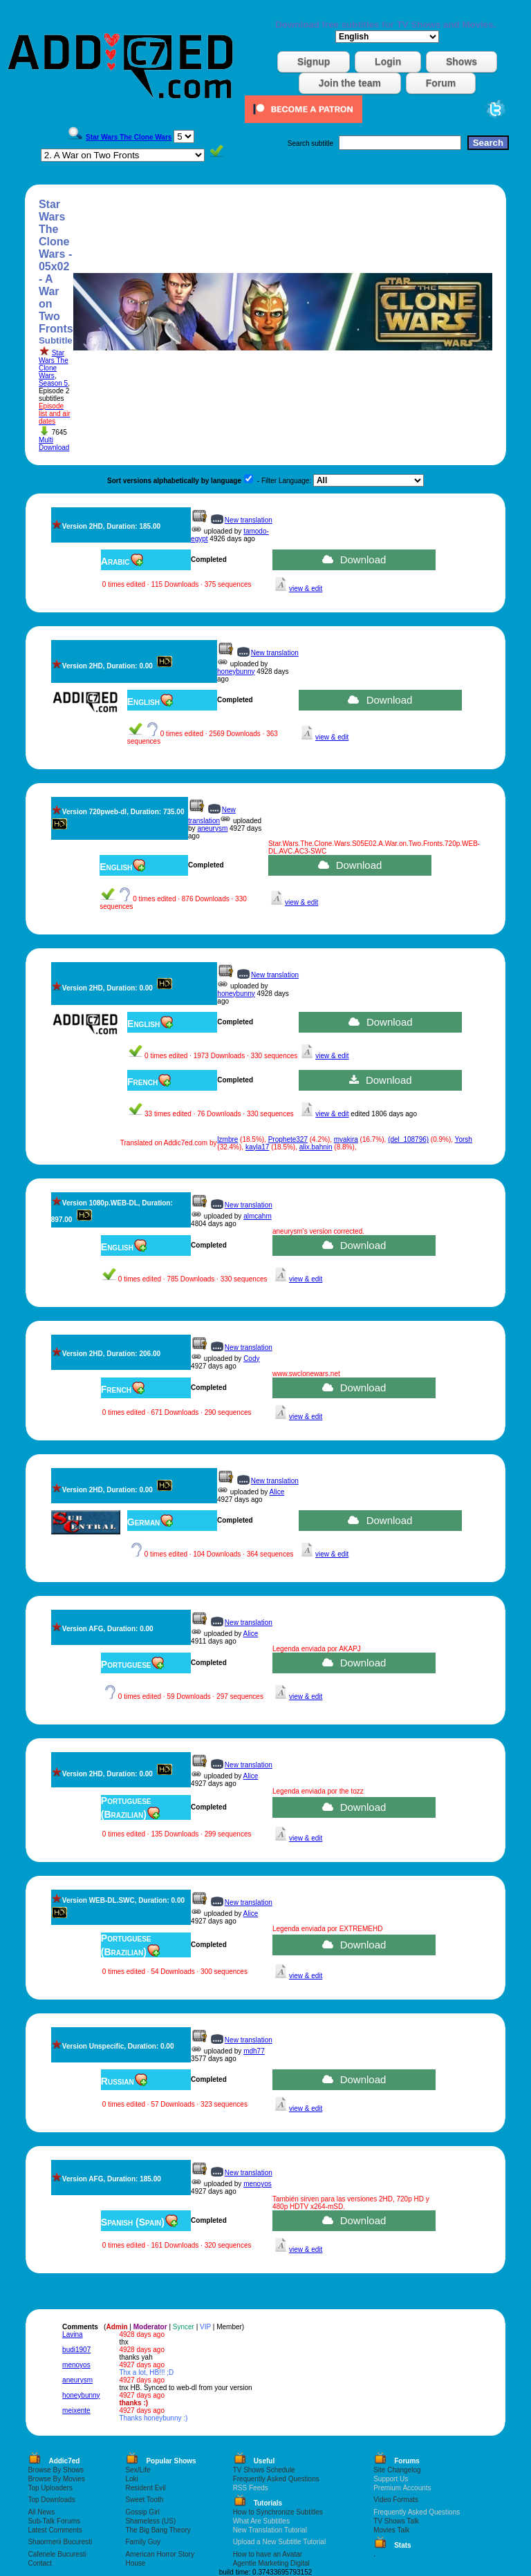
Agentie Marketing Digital (271, 2563)
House (135, 2563)
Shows (461, 61)
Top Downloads (51, 2499)
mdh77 (254, 2051)
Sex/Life (137, 2470)
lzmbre (227, 1139)
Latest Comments (55, 2530)
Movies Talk (391, 2530)
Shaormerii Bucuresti (60, 2542)
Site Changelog (396, 2470)
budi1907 (76, 2349)
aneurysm (212, 828)
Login (388, 61)
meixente (76, 2410)
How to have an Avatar (267, 2554)
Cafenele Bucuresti (57, 2554)
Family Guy (142, 2542)
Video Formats (395, 2499)
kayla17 (257, 1147)
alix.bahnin (316, 1147)
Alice (277, 1492)
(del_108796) (408, 1139)
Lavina (72, 2334)
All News (41, 2512)
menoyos (257, 2184)
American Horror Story (159, 2554)
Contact (39, 2563)
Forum (441, 82)
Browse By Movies (56, 2479)
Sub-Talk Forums (54, 2521)
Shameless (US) (150, 2521)
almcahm (257, 1216)
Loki (131, 2479)
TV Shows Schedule (264, 2470)
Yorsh (463, 1139)
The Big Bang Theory (157, 2530)
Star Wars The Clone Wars (53, 364)
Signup (313, 61)
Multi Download (54, 443)
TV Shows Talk (396, 2521)
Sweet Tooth (144, 2499)
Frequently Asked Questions (276, 2479)
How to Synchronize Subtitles (278, 2512)
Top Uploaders (50, 2488)
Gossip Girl (142, 2512)
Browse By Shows (56, 2470)
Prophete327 (288, 1139)
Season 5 (53, 383)
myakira (346, 1139)
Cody (251, 1358)
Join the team (350, 82)
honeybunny (236, 671)
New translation (248, 520)
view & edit (305, 588)
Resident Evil (145, 2488)
